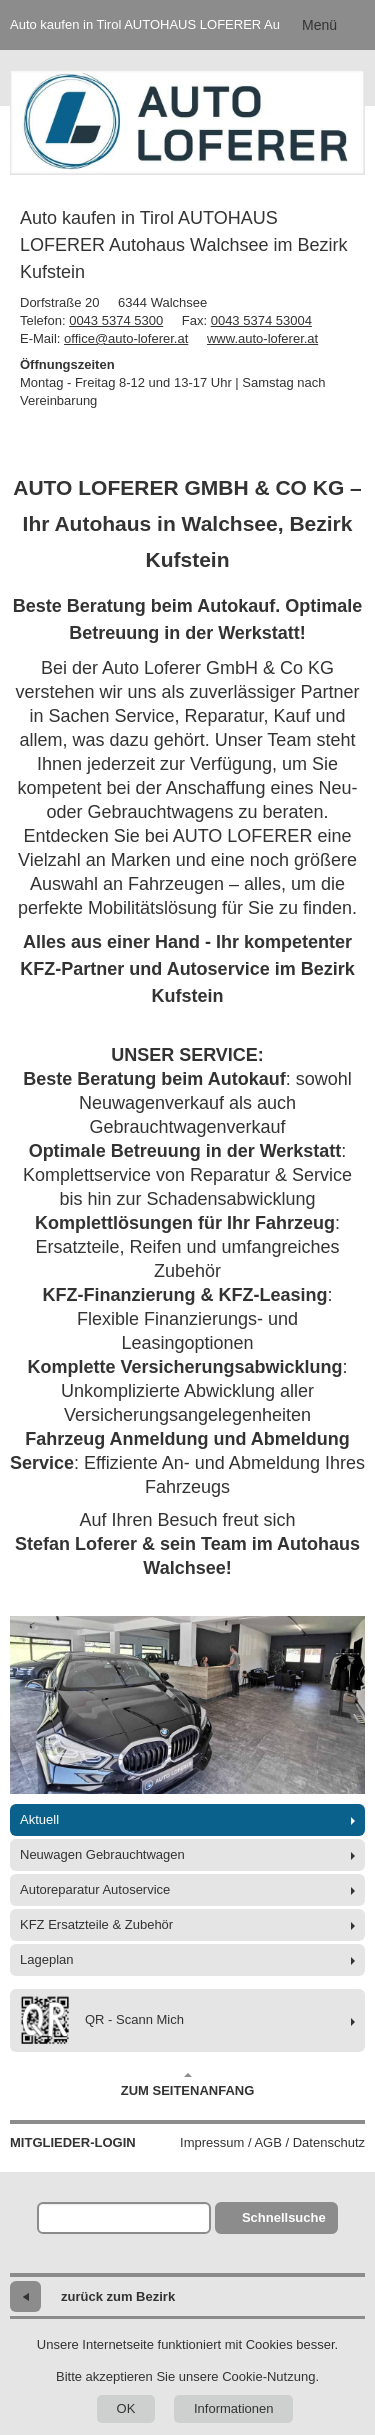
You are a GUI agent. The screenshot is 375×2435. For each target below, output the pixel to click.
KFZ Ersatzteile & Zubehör (96, 1924)
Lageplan (47, 1959)
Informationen (234, 2408)
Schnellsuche (284, 2217)
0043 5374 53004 (261, 320)
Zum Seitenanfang (188, 2085)
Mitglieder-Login (73, 2142)
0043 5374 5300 (116, 320)
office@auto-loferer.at (126, 338)
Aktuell (39, 1819)
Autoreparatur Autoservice (95, 1889)
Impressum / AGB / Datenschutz (272, 2142)
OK (126, 2408)
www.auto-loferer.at (262, 338)
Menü (319, 25)
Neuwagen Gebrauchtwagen (102, 1854)
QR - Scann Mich (102, 2020)
